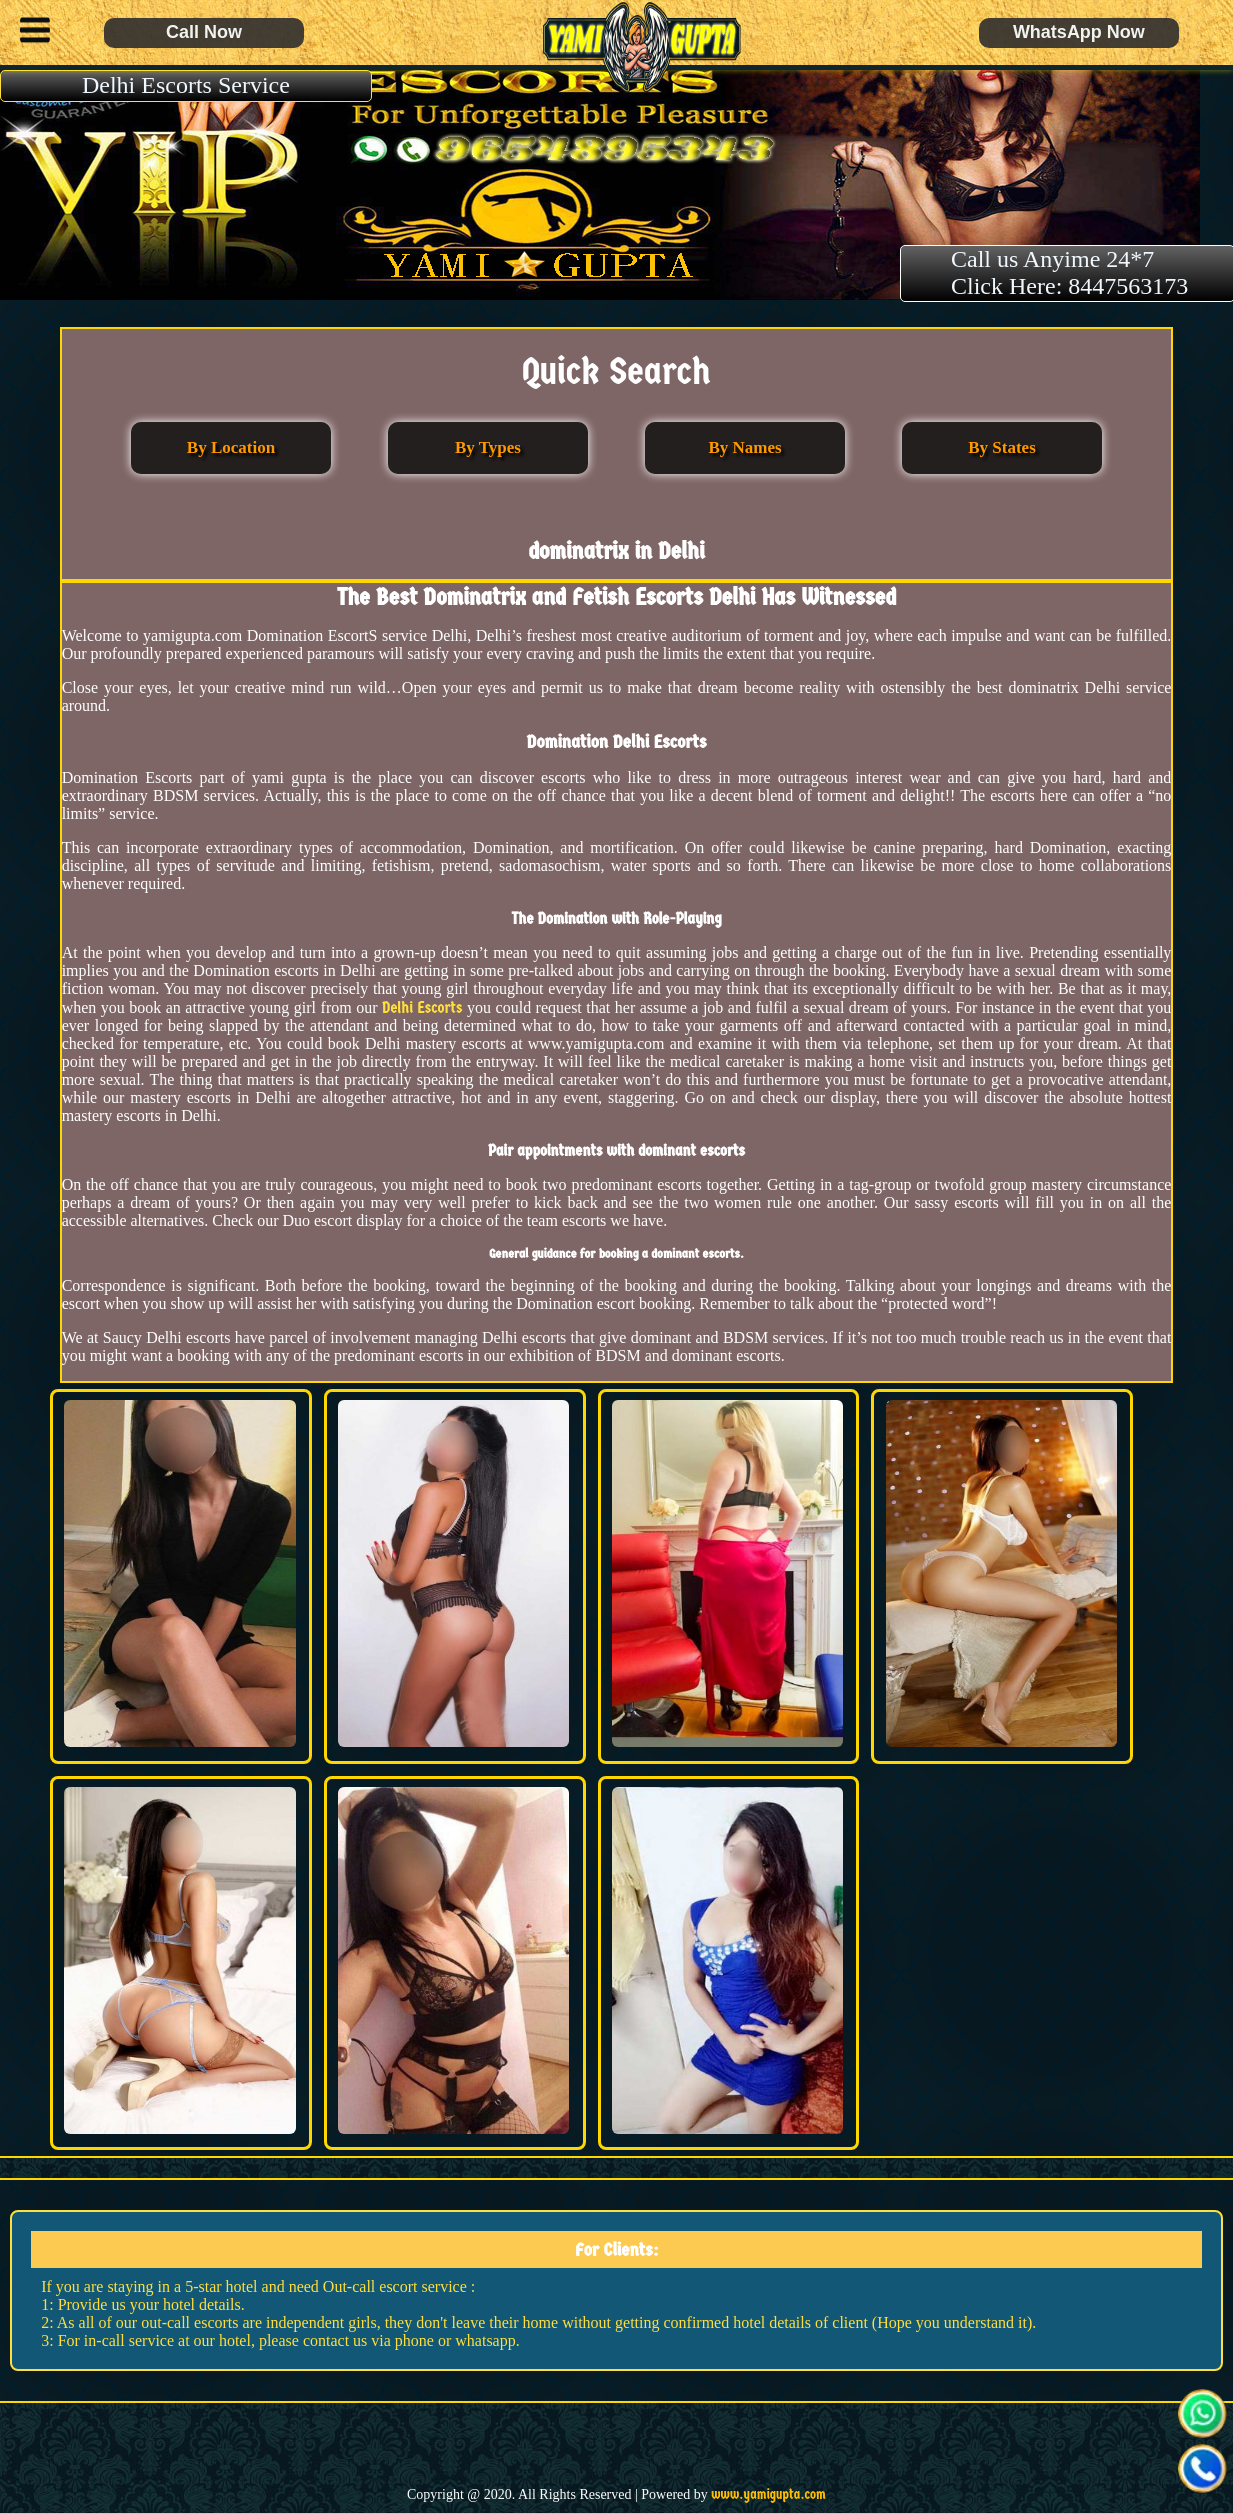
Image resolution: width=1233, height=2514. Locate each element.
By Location (231, 447)
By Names (744, 447)
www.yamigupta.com (768, 2494)
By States (1002, 447)
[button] (30, 33)
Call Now (204, 32)
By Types (488, 447)
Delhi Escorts (422, 1007)
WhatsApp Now (1079, 32)
